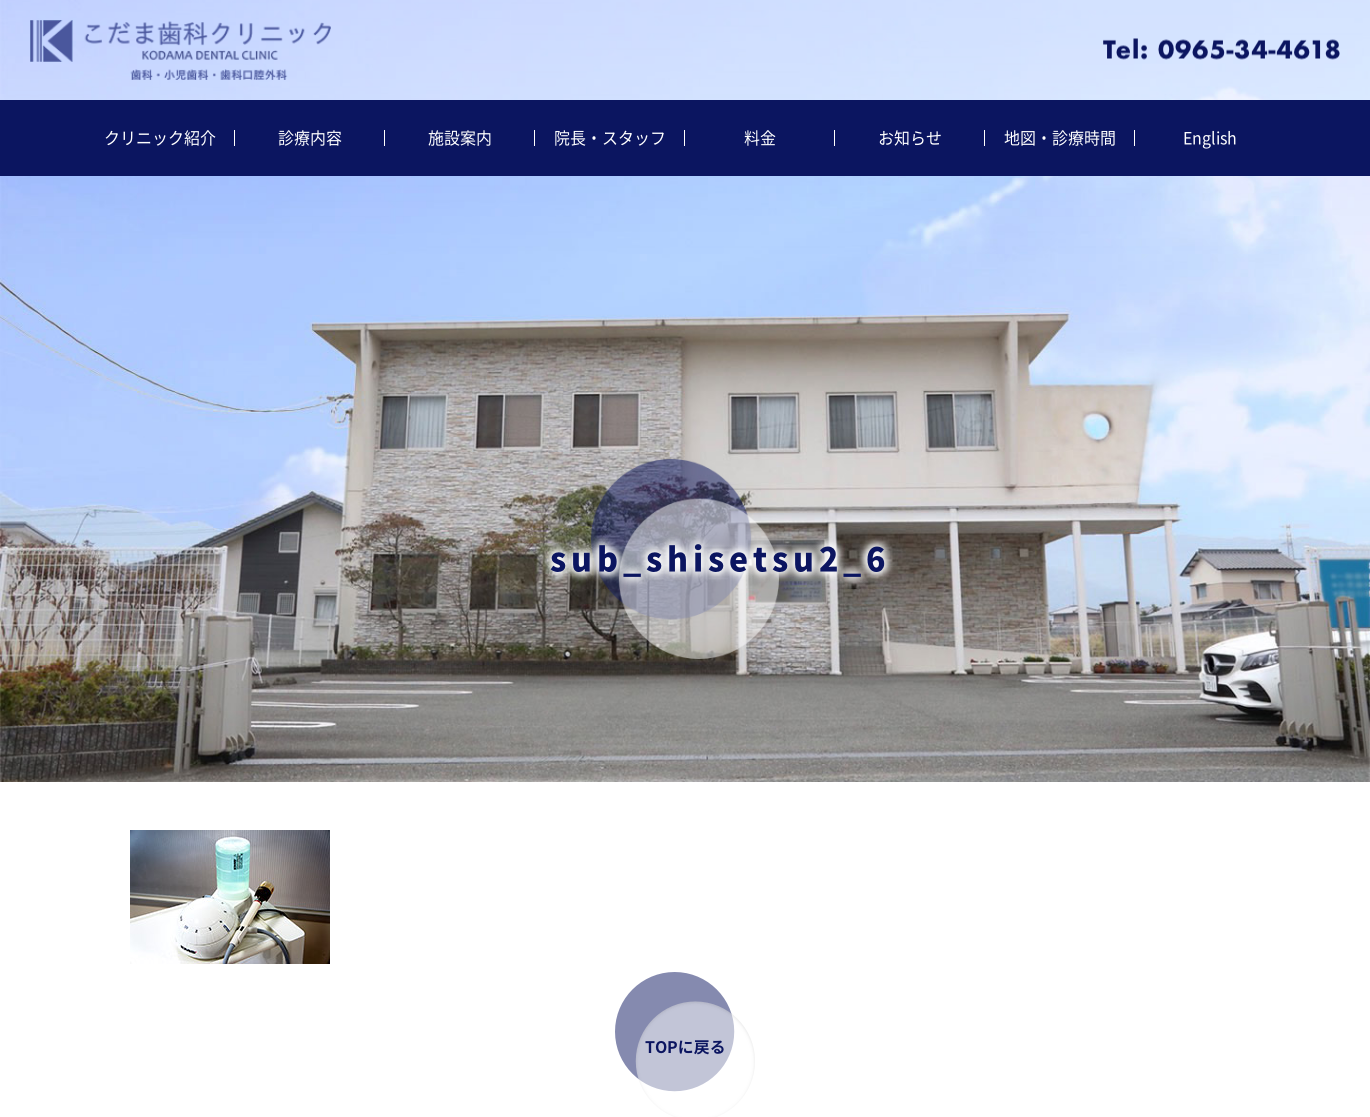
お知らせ (910, 138)
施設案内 (460, 138)
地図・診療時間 (1060, 138)
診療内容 (310, 138)
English (1210, 138)
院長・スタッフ (610, 138)
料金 (760, 138)
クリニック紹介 (160, 138)
